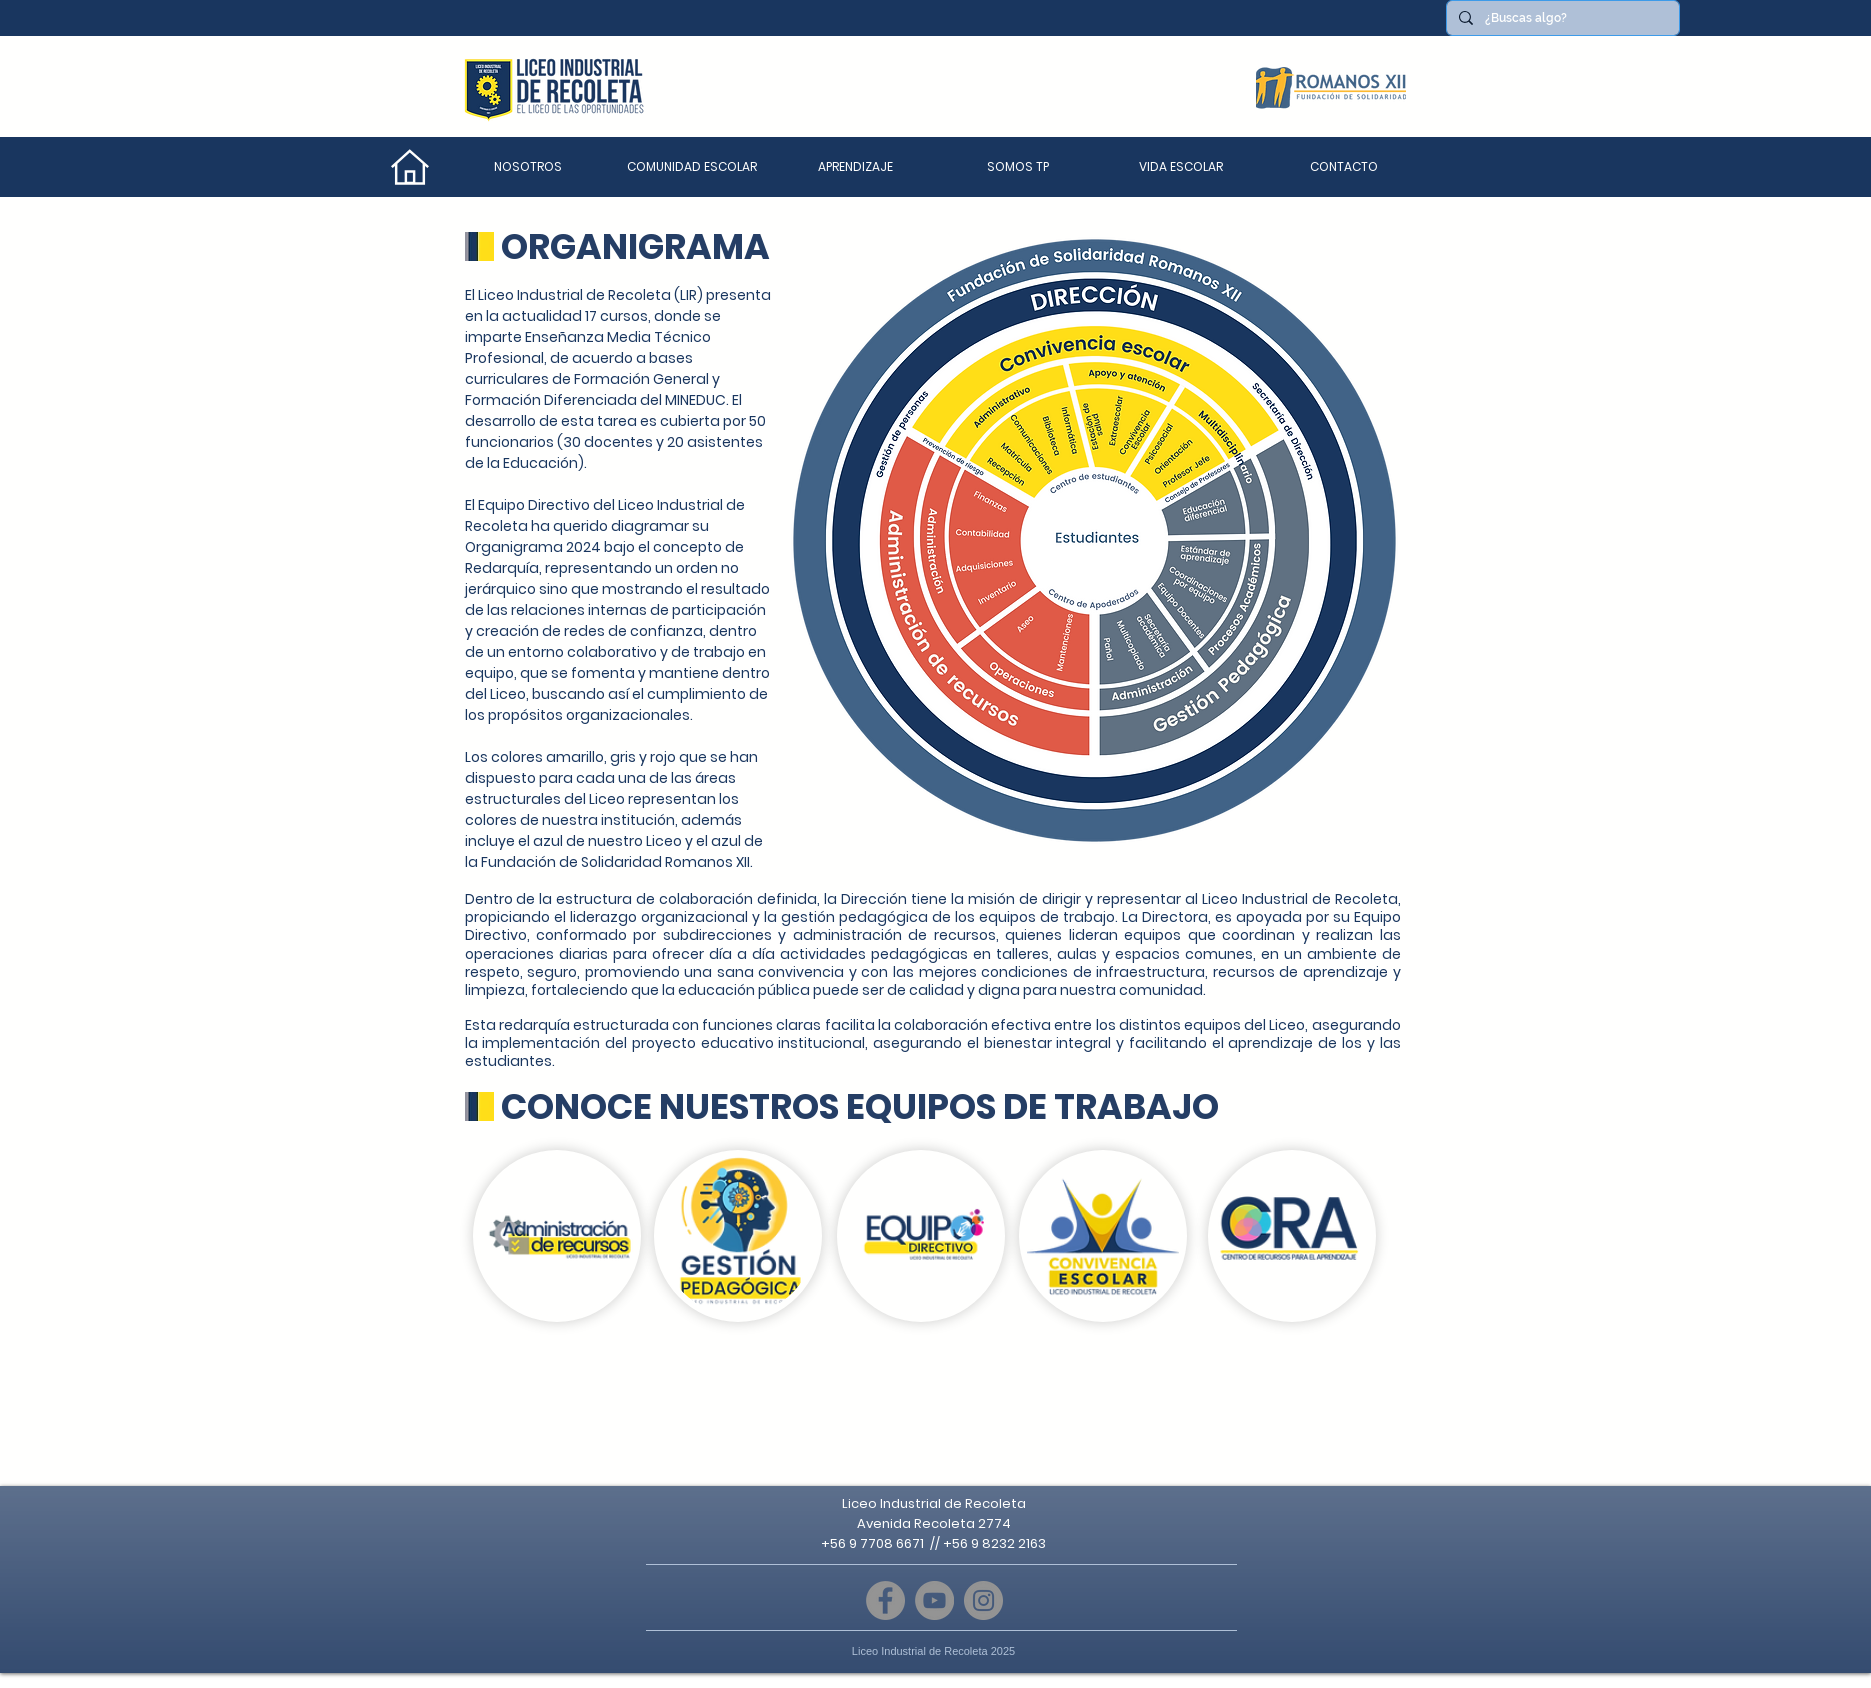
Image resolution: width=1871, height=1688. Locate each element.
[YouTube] (934, 1600)
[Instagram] (983, 1600)
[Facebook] (885, 1600)
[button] (692, 167)
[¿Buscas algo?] (1561, 18)
